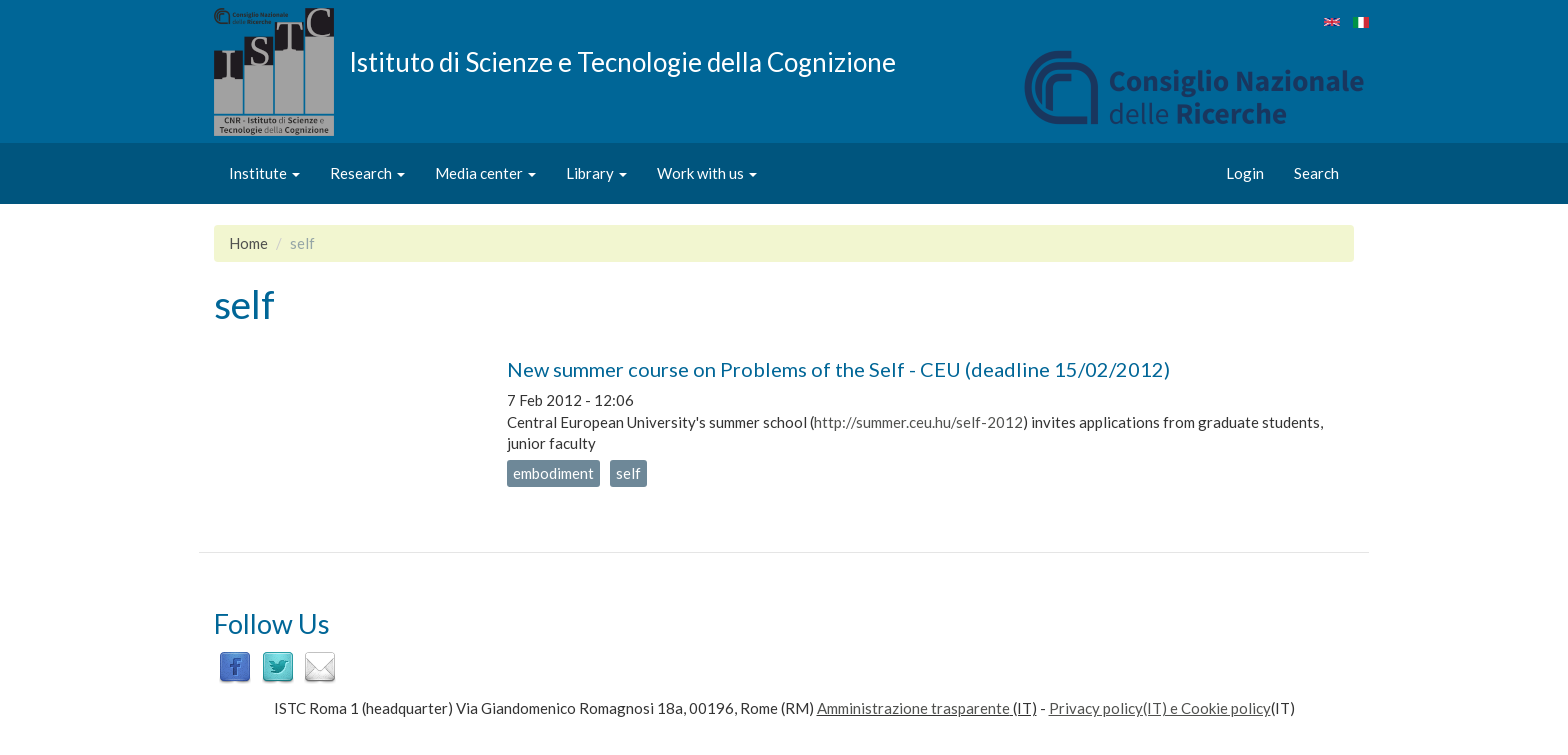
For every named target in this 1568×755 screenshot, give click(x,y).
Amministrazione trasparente (913, 708)
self (628, 473)
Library (596, 173)
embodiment (553, 473)
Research (367, 173)
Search (1316, 173)
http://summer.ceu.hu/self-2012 (918, 422)
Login (1245, 173)
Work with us (707, 173)
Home (248, 243)
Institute (264, 173)
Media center (485, 173)
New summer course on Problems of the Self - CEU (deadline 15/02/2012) (838, 369)
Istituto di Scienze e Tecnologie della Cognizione (622, 61)
